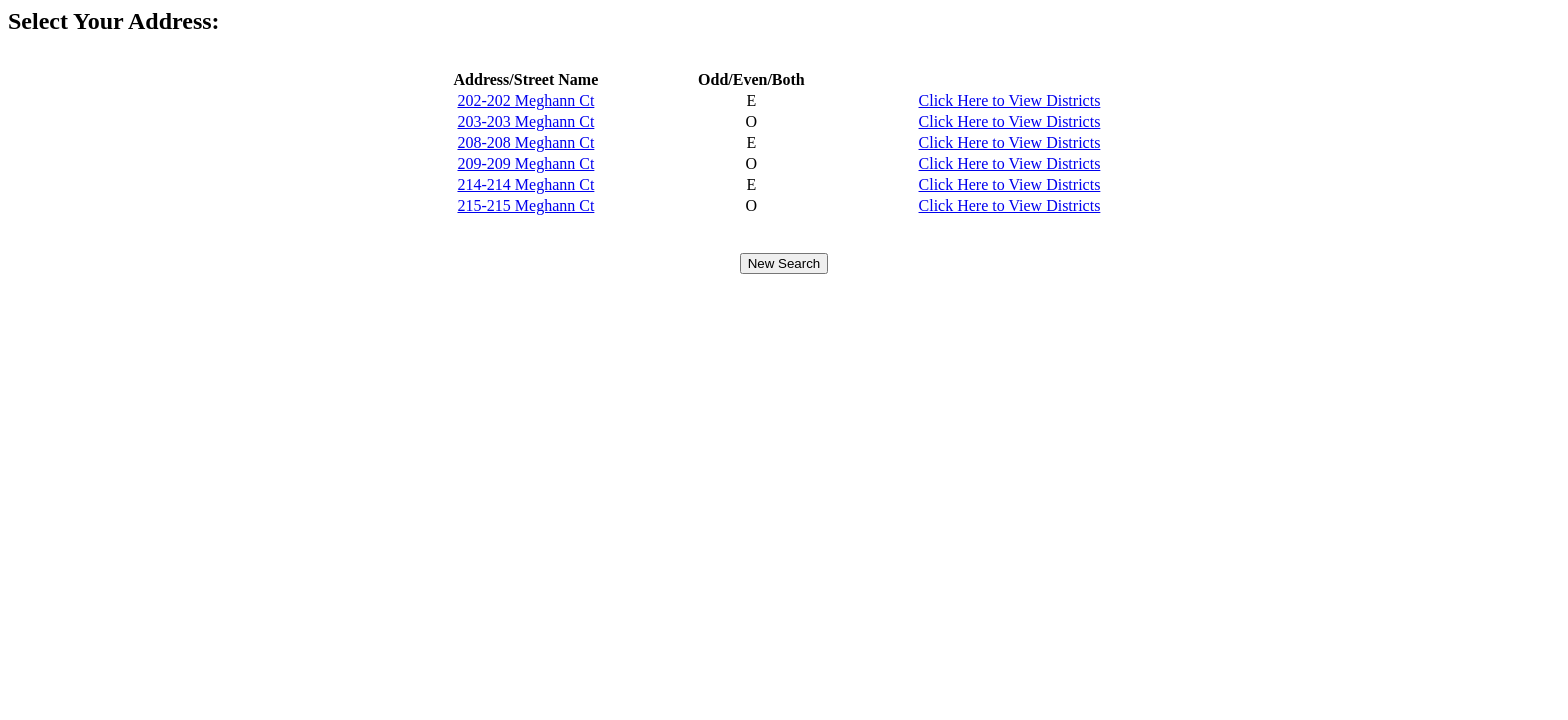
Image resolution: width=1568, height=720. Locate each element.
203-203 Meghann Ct (525, 121)
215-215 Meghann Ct (525, 205)
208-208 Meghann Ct (525, 142)
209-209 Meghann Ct (525, 163)
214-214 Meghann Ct (525, 184)
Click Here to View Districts (1010, 100)
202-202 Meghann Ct (525, 100)
